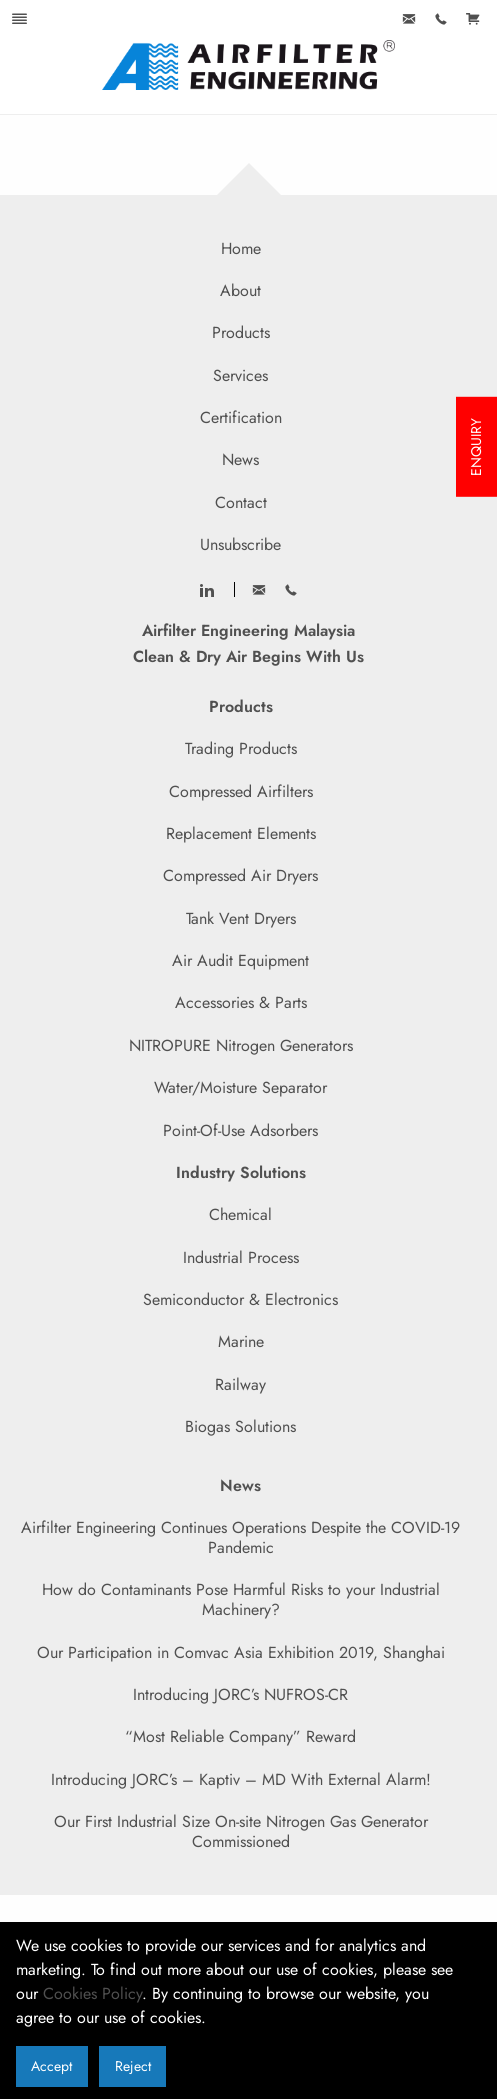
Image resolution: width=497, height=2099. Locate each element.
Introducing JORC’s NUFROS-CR (240, 1694)
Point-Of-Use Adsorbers (240, 1130)
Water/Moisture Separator (240, 1087)
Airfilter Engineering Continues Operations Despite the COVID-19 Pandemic (240, 1537)
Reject (133, 2066)
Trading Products (241, 748)
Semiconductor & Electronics (240, 1299)
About (240, 290)
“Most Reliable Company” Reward (240, 1736)
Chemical (240, 1214)
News (240, 459)
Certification (241, 417)
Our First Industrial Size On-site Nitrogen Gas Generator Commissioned (241, 1831)
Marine (241, 1341)
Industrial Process (241, 1257)
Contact (241, 502)
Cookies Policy (92, 1993)
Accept (51, 2066)
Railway (240, 1384)
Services (240, 375)
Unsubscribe (240, 544)
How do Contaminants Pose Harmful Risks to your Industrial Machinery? (241, 1599)
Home (241, 248)
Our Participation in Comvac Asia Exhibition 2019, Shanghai (241, 1652)
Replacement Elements (241, 833)
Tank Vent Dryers (241, 918)
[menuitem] (409, 20)
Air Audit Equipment (240, 960)
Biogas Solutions (240, 1426)
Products (241, 332)
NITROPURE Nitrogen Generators (241, 1045)
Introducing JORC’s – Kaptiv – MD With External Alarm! (241, 1779)
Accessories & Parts (241, 1002)
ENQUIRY (476, 447)
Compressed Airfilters (241, 791)
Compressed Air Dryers (240, 875)
